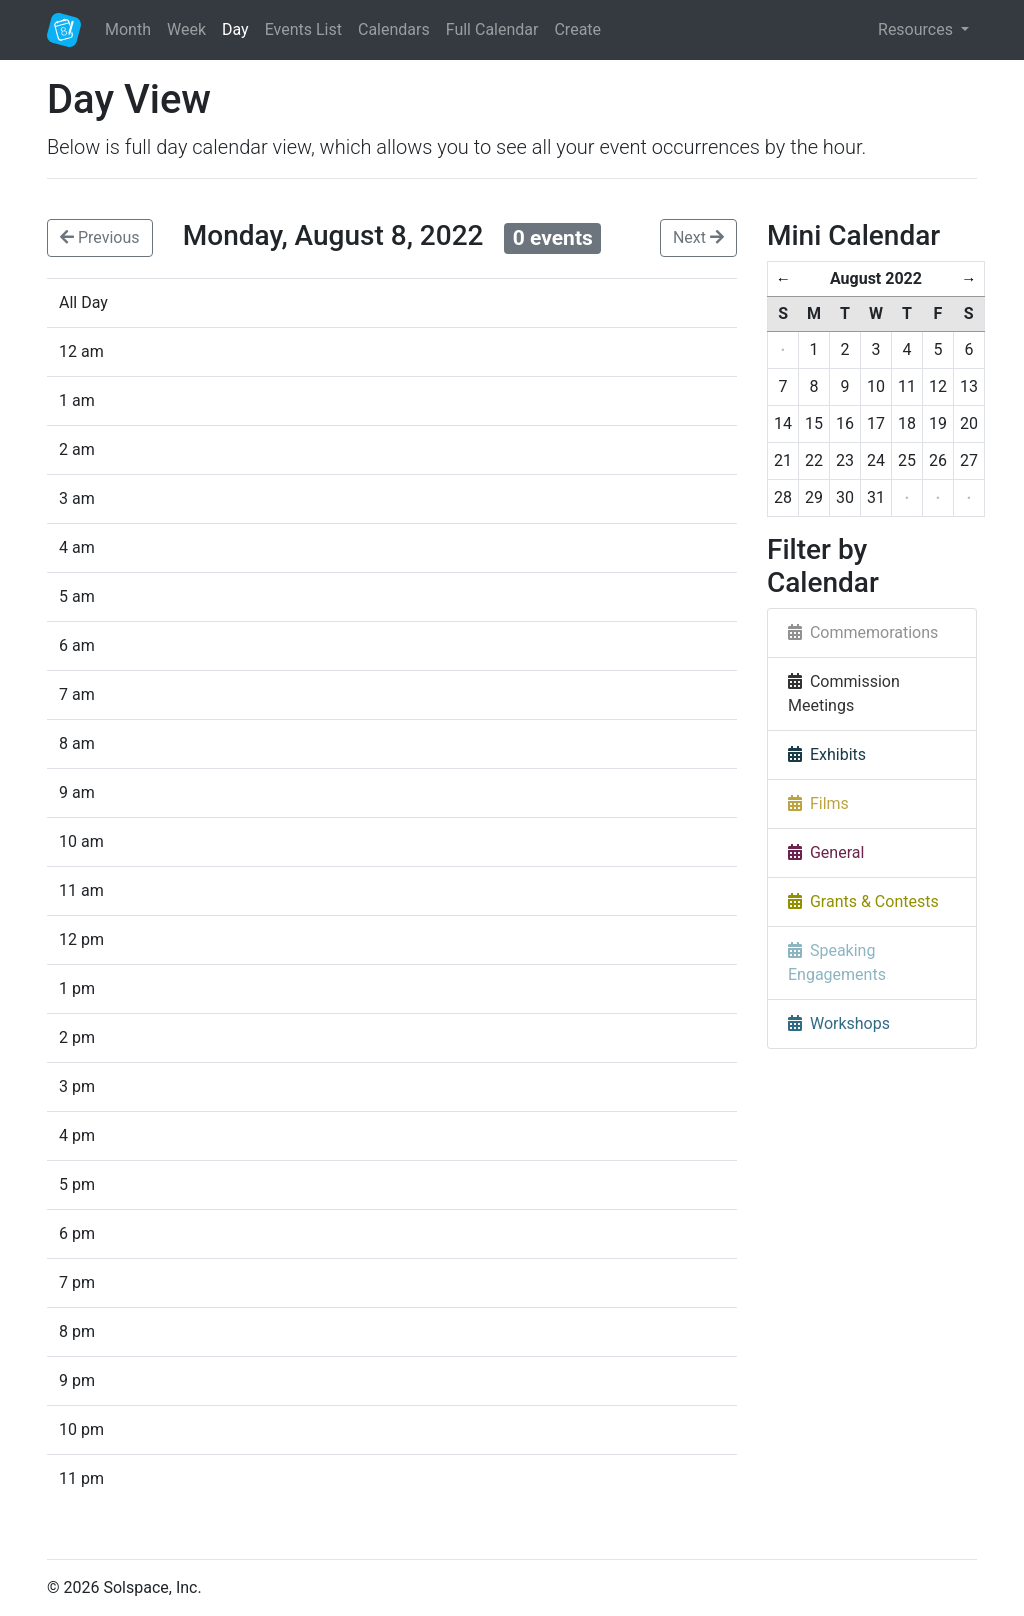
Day (235, 29)
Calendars (394, 29)
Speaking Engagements (837, 962)
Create (577, 29)
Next (698, 237)
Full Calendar (492, 29)
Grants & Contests (863, 901)
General (826, 852)
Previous (100, 237)
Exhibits (827, 754)
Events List (303, 29)
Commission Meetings (844, 693)
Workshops (839, 1023)
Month (128, 29)
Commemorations (863, 632)
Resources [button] (917, 29)
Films (818, 803)
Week (186, 29)
